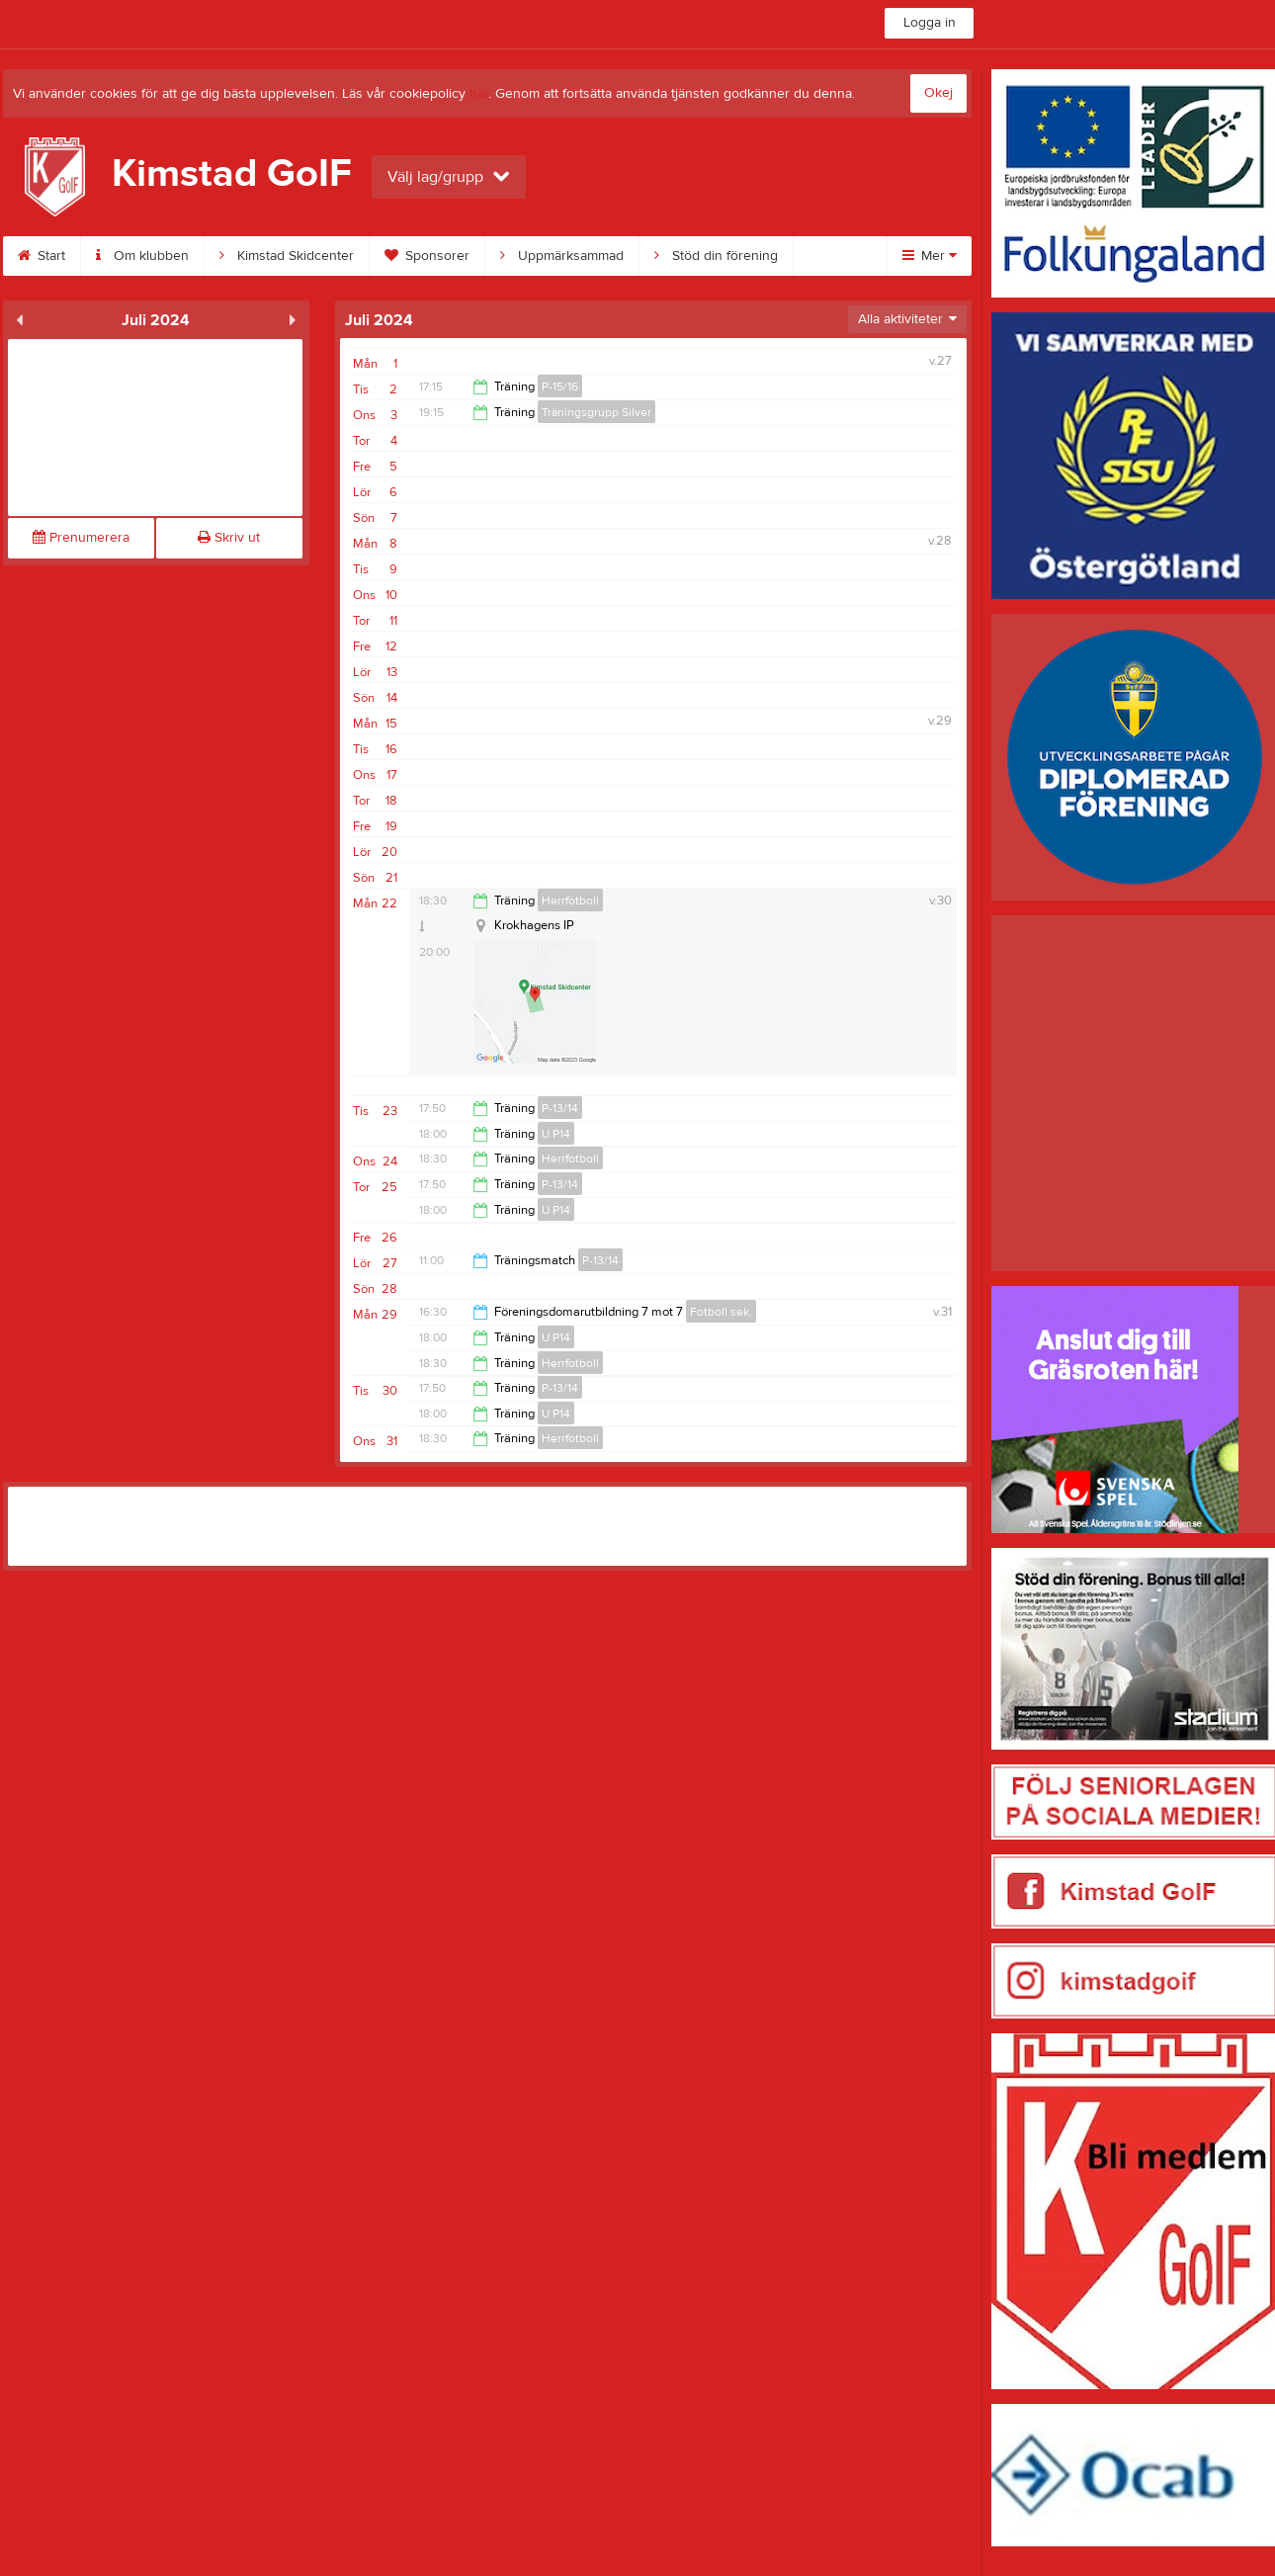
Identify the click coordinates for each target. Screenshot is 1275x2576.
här (478, 94)
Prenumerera (81, 538)
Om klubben (142, 256)
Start (41, 256)
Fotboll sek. (721, 1312)
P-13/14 (560, 1108)
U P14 (556, 1134)
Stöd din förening (716, 256)
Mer (929, 256)
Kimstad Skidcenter (286, 256)
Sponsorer (426, 256)
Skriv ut (229, 538)
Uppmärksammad (562, 256)
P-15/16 (560, 386)
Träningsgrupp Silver (596, 412)
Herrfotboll (570, 900)
